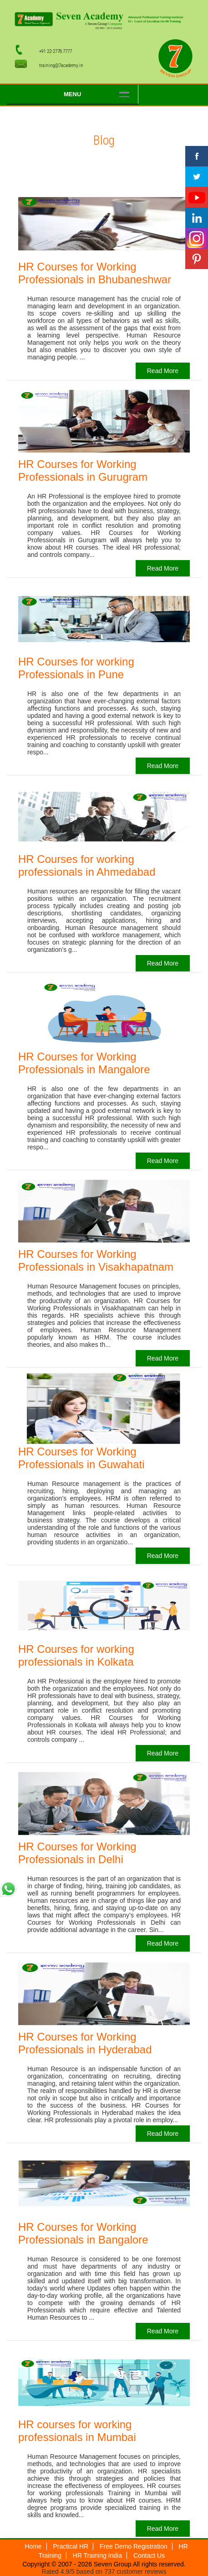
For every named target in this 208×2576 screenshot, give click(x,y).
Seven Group (112, 2564)
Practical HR (70, 2546)
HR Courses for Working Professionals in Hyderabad (85, 2043)
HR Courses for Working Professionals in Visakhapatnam (95, 1260)
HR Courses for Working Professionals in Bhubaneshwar (94, 273)
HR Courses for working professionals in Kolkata (76, 1655)
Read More (162, 370)
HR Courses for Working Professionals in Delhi (77, 1852)
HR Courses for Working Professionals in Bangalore (83, 2233)
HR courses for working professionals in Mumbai (77, 2430)
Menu (72, 94)
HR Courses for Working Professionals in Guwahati (81, 1457)
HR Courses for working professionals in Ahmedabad (87, 865)
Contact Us (149, 2555)
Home (33, 2546)
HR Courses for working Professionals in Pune (76, 667)
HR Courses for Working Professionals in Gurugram (82, 470)
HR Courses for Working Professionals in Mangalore (84, 1062)
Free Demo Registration (133, 2546)
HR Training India (97, 2555)
